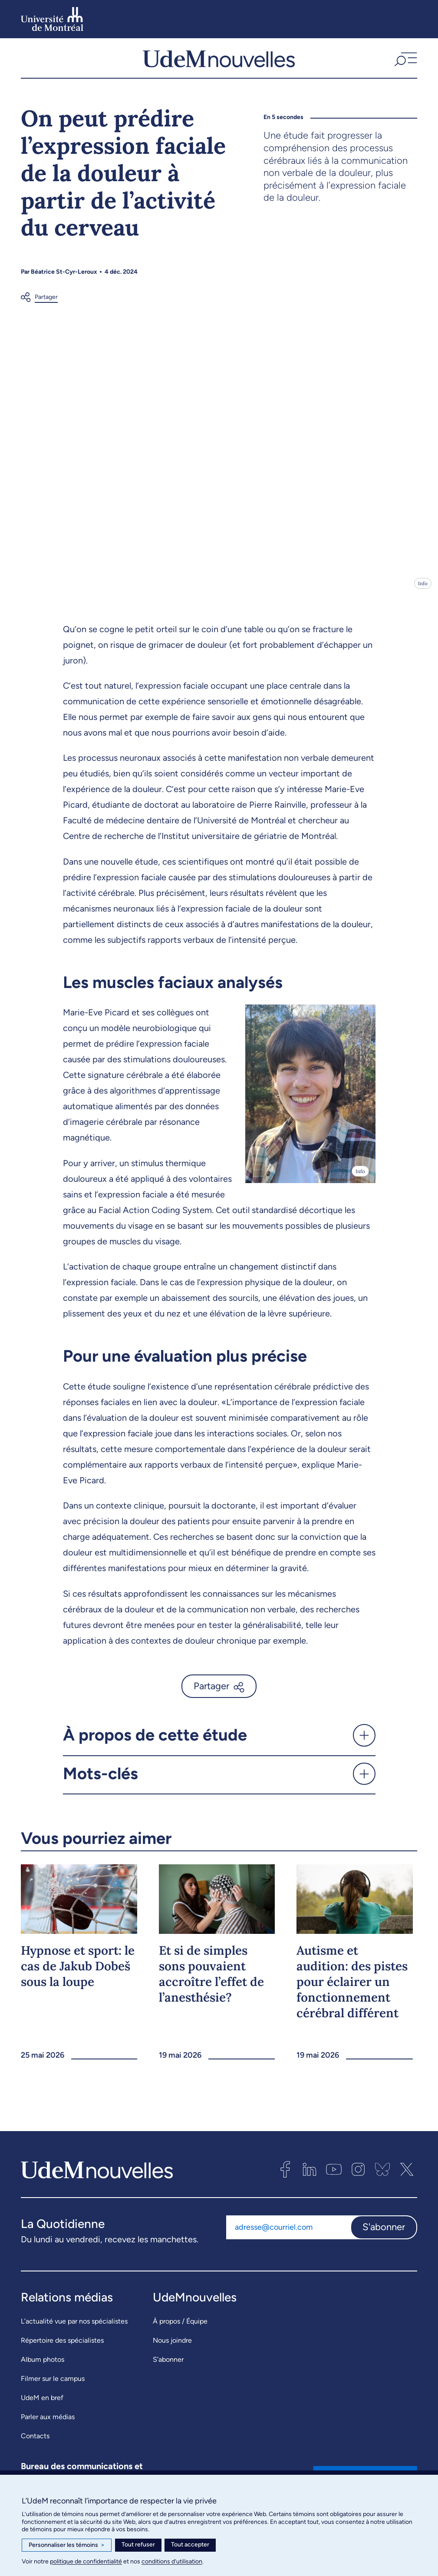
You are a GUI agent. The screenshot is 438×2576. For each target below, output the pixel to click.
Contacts (35, 2441)
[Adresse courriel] (288, 2233)
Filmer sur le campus (53, 2384)
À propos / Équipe (180, 2327)
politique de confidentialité (86, 2561)
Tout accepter (190, 2544)
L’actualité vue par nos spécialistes (74, 2327)
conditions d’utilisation (172, 2561)
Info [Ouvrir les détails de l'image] (423, 589)
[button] (404, 61)
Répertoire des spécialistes (62, 2346)
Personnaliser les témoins (67, 2545)
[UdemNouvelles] (219, 61)
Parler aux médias (48, 2422)
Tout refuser (138, 2544)
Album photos (42, 2365)
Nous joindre (172, 2346)
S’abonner (168, 2365)
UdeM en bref (42, 2403)
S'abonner (383, 2233)
